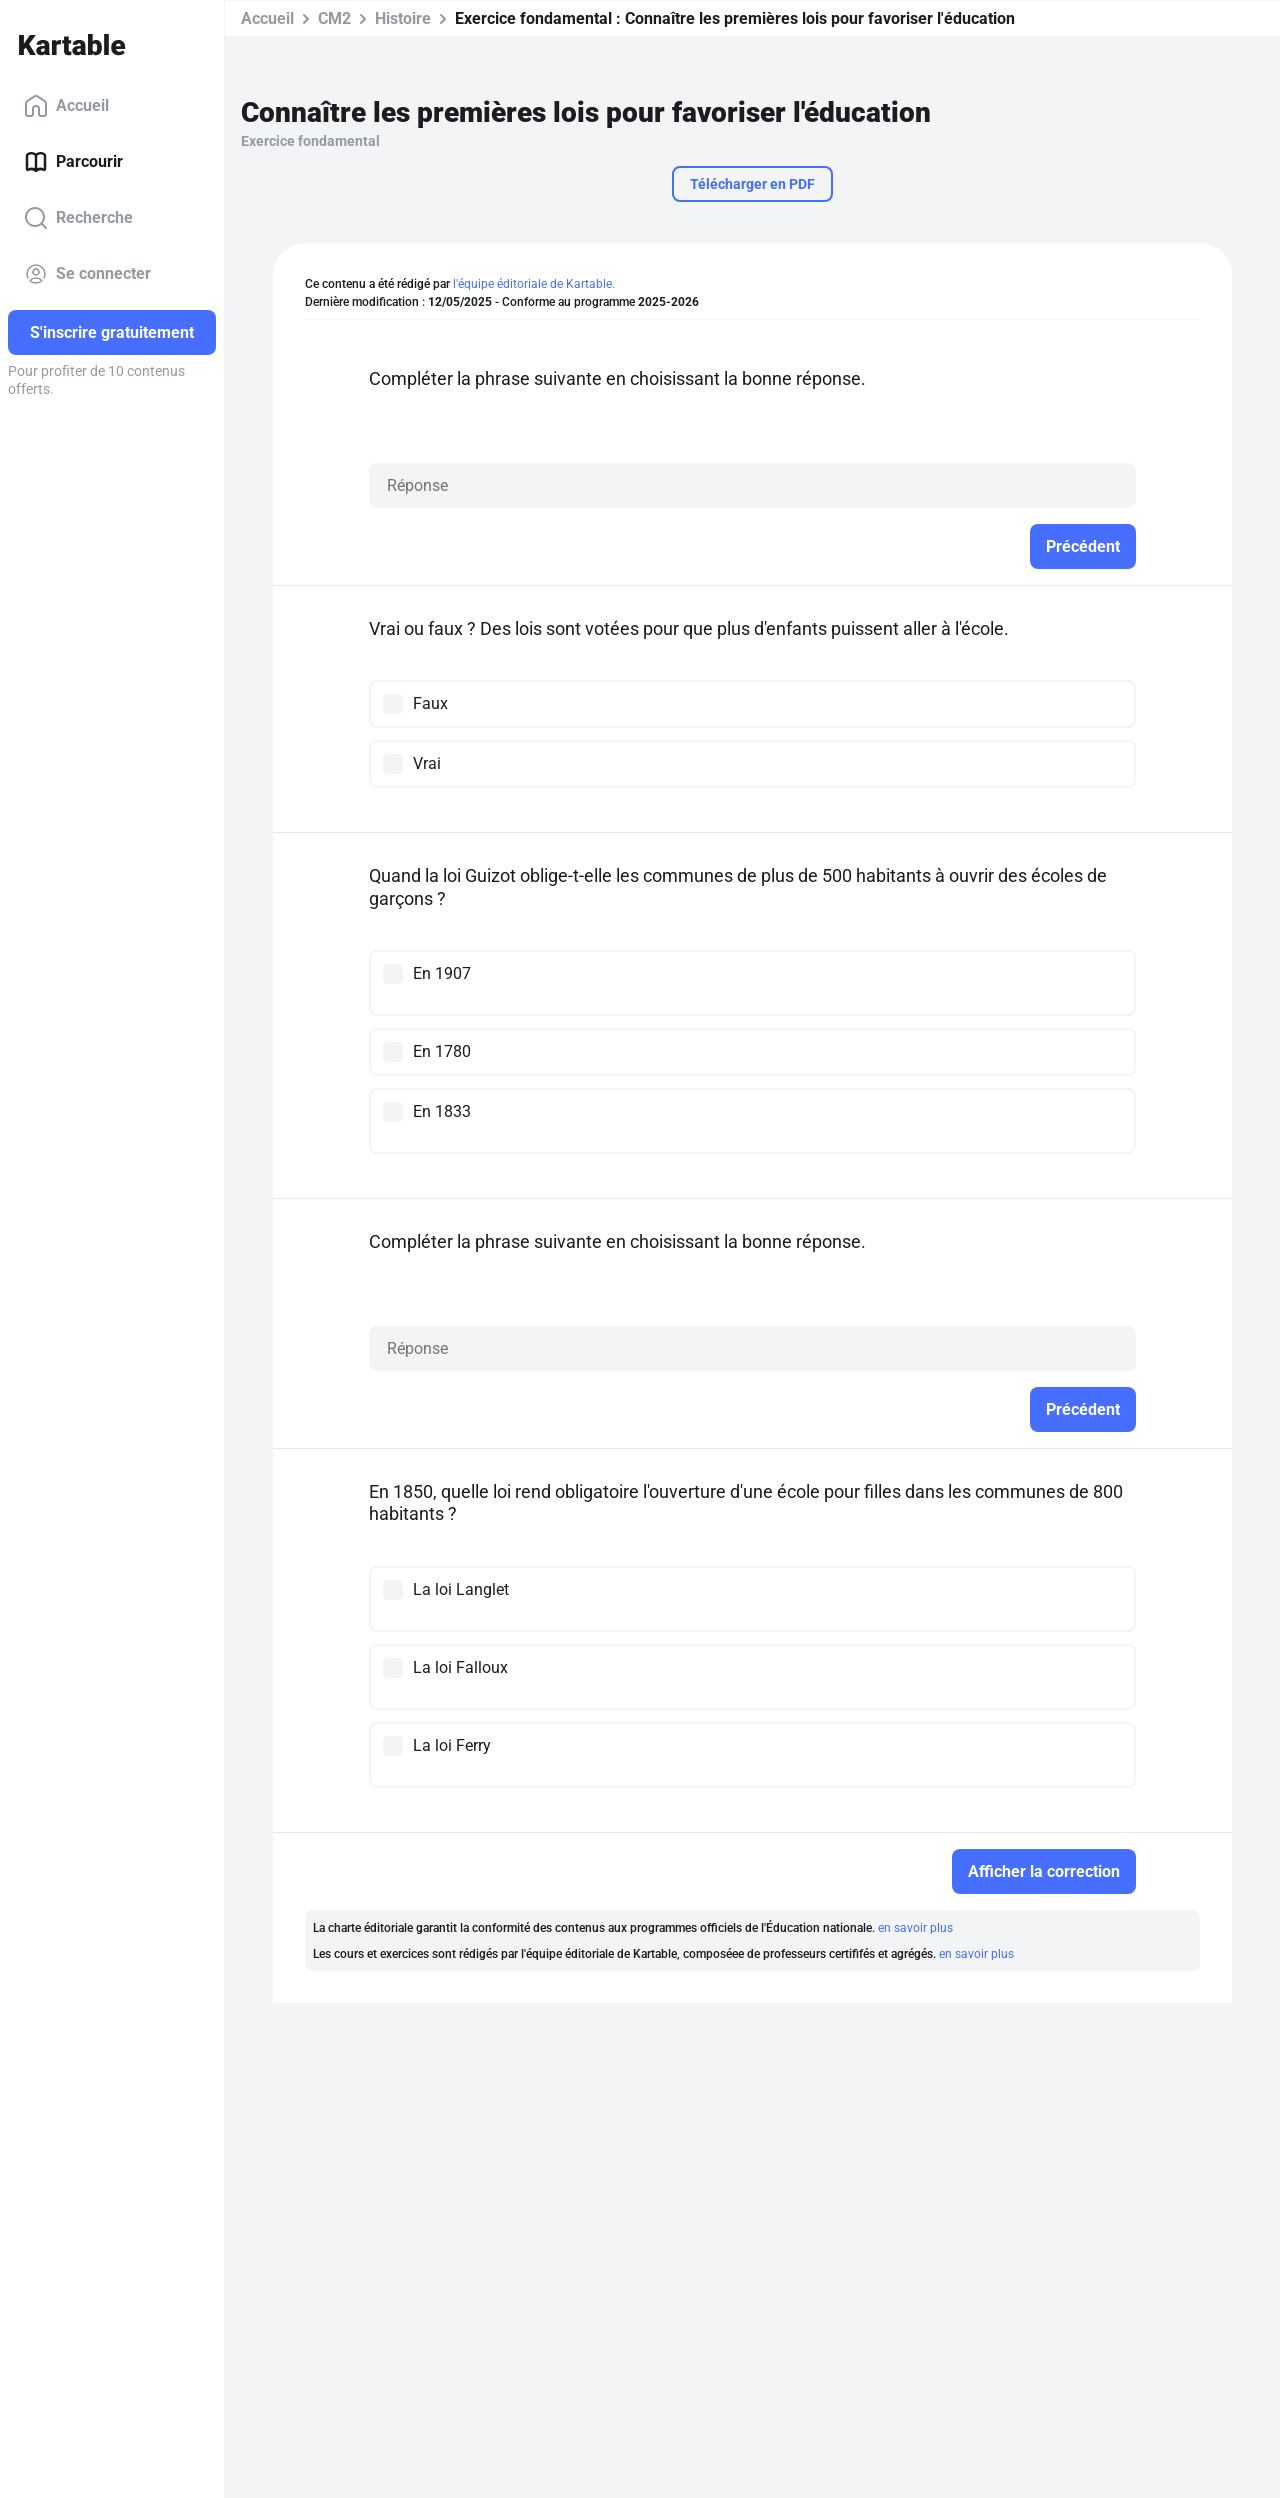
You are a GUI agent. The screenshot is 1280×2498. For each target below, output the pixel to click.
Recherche (78, 218)
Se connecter (87, 274)
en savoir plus (915, 1928)
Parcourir (73, 162)
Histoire (403, 18)
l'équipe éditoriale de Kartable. (534, 284)
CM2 (334, 18)
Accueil (66, 106)
